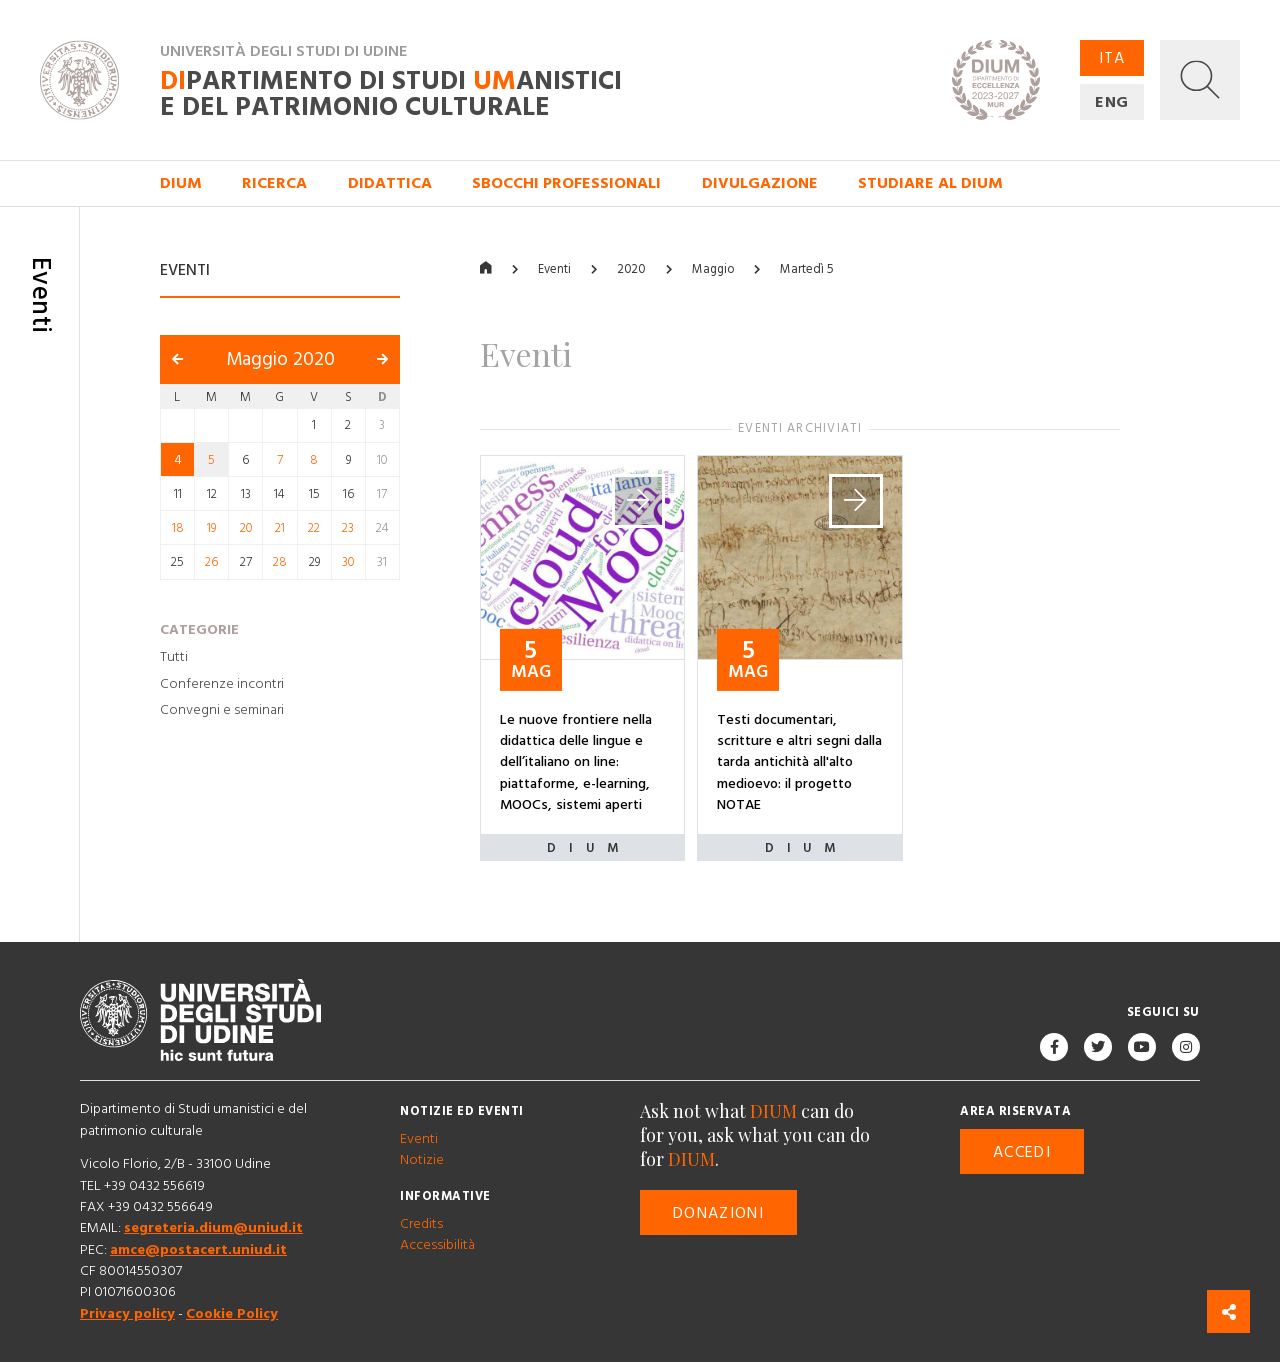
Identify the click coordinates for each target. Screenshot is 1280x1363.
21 (280, 528)
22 (314, 528)
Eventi (554, 269)
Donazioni (718, 1213)
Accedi (1022, 1152)
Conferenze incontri (222, 684)
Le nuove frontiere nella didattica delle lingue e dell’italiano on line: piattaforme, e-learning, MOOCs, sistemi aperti (576, 762)
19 (211, 528)
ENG (1112, 102)
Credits (421, 1224)
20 (246, 528)
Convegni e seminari (222, 711)
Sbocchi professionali (566, 183)
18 (178, 528)
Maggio (713, 269)
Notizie (422, 1161)
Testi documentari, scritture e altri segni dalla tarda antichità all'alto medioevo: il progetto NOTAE (799, 762)
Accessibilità (437, 1246)
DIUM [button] (181, 183)
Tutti (174, 657)
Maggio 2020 (280, 360)
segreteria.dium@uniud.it (213, 1229)
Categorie (199, 630)
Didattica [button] (390, 183)
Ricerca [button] (274, 183)
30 (348, 563)
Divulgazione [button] (760, 183)
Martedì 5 (806, 269)
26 (211, 563)
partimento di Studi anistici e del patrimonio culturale (391, 94)
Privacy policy (127, 1314)
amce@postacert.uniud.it (198, 1250)
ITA (1112, 58)
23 (348, 528)
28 (280, 563)
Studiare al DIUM (930, 183)
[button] (1200, 80)
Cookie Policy (232, 1314)
